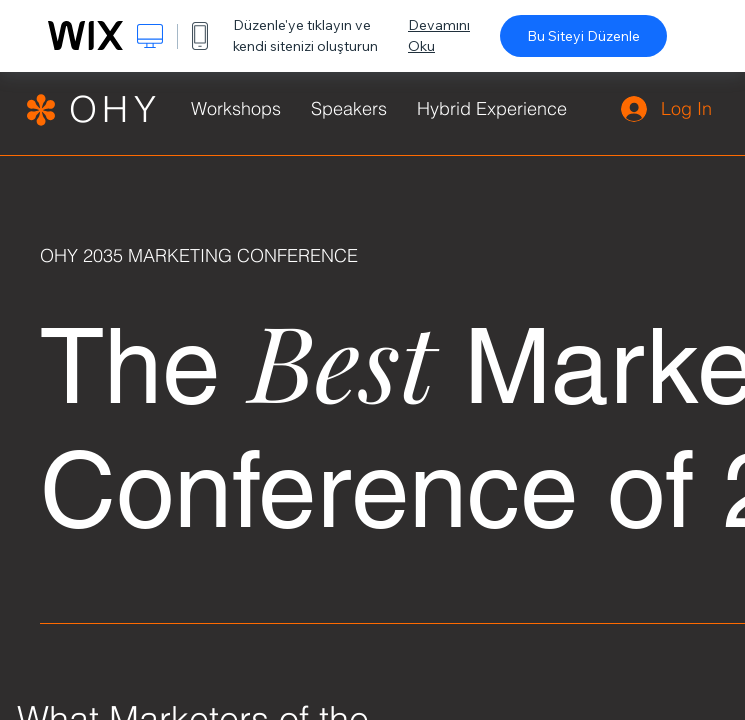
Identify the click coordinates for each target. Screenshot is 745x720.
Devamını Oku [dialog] (439, 35)
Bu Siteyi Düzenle (583, 36)
